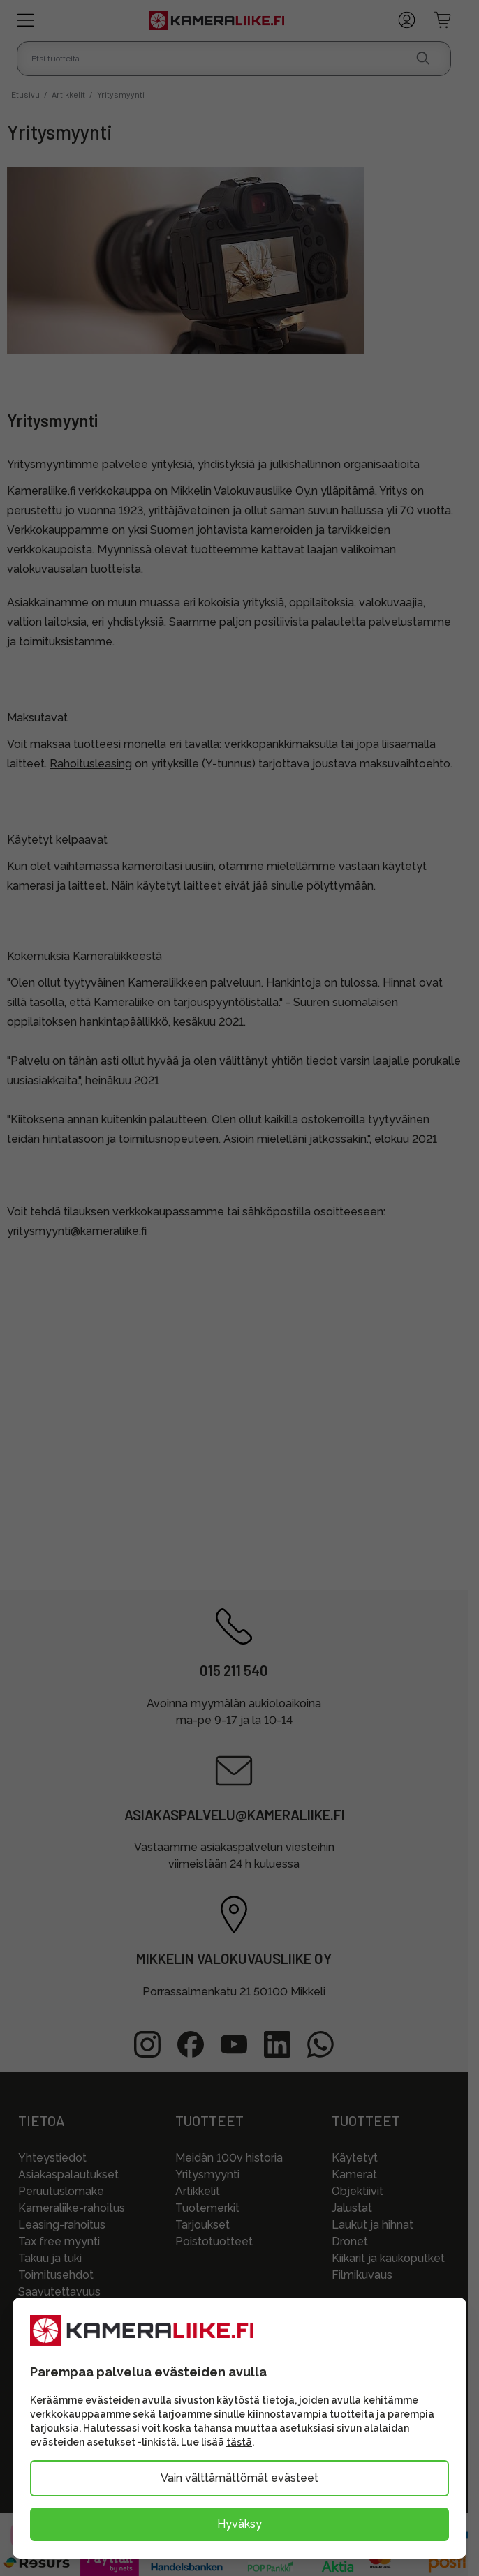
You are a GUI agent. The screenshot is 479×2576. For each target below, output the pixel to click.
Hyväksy (239, 2524)
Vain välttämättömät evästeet (239, 2478)
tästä (239, 2442)
